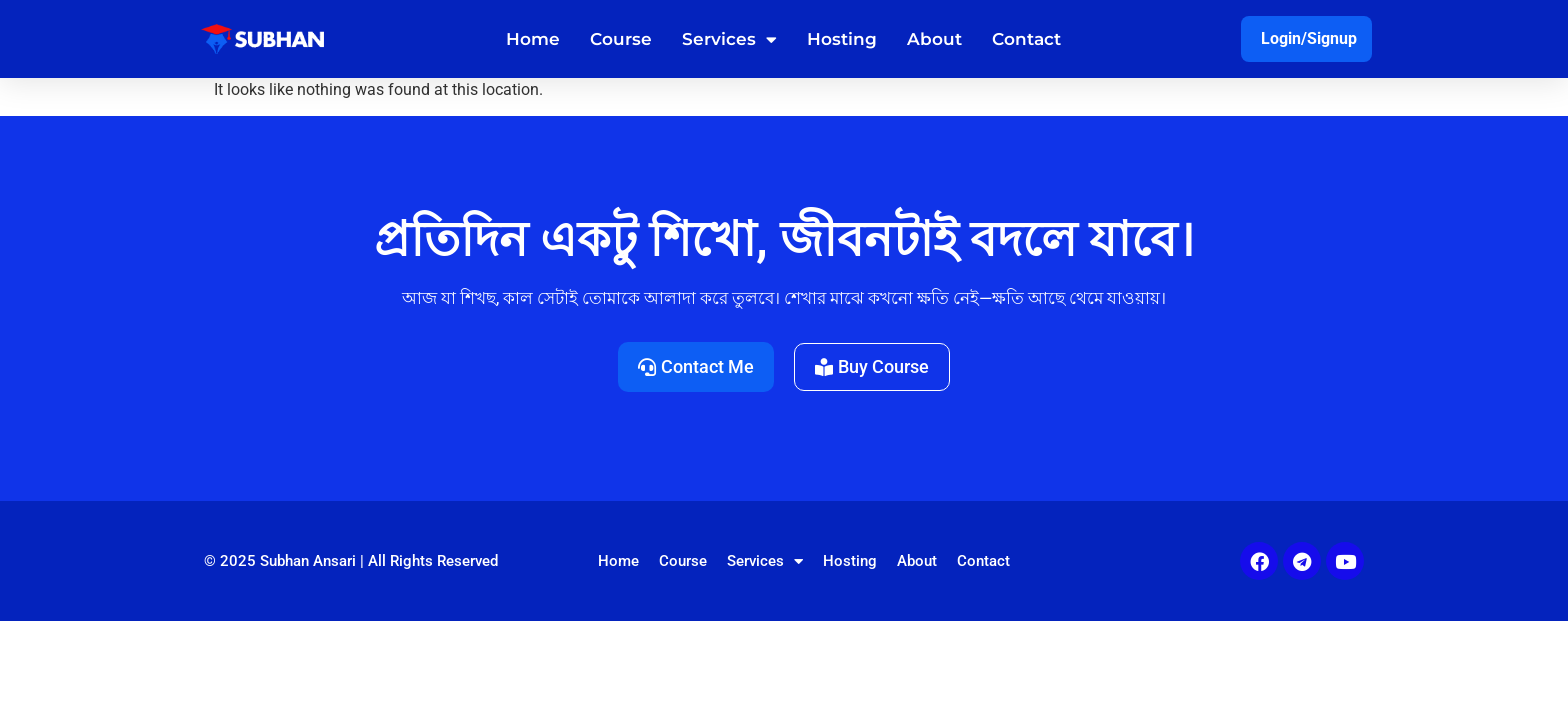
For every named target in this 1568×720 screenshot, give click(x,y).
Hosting (842, 39)
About (934, 39)
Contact (1026, 39)
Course (621, 39)
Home (533, 39)
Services (729, 39)
